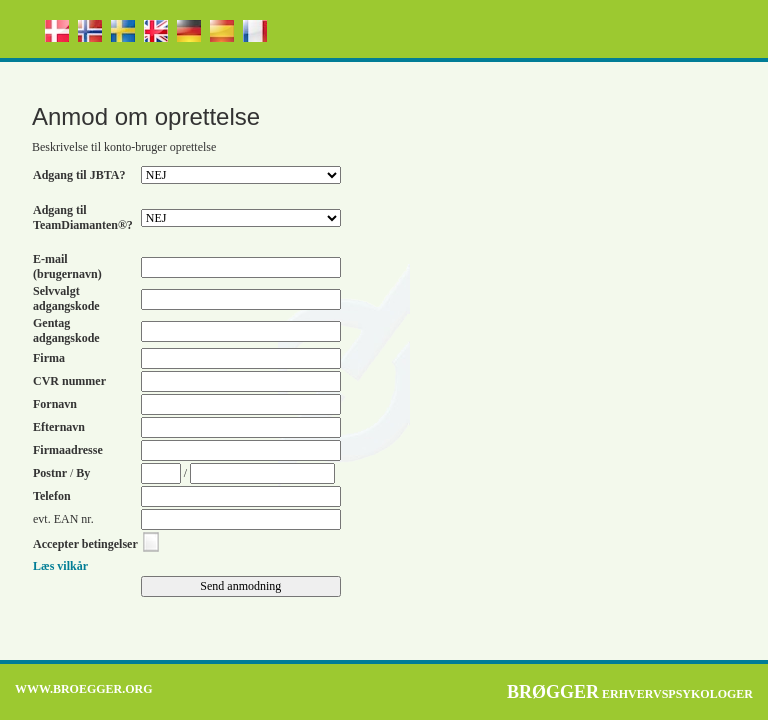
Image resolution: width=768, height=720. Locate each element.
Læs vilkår (60, 566)
